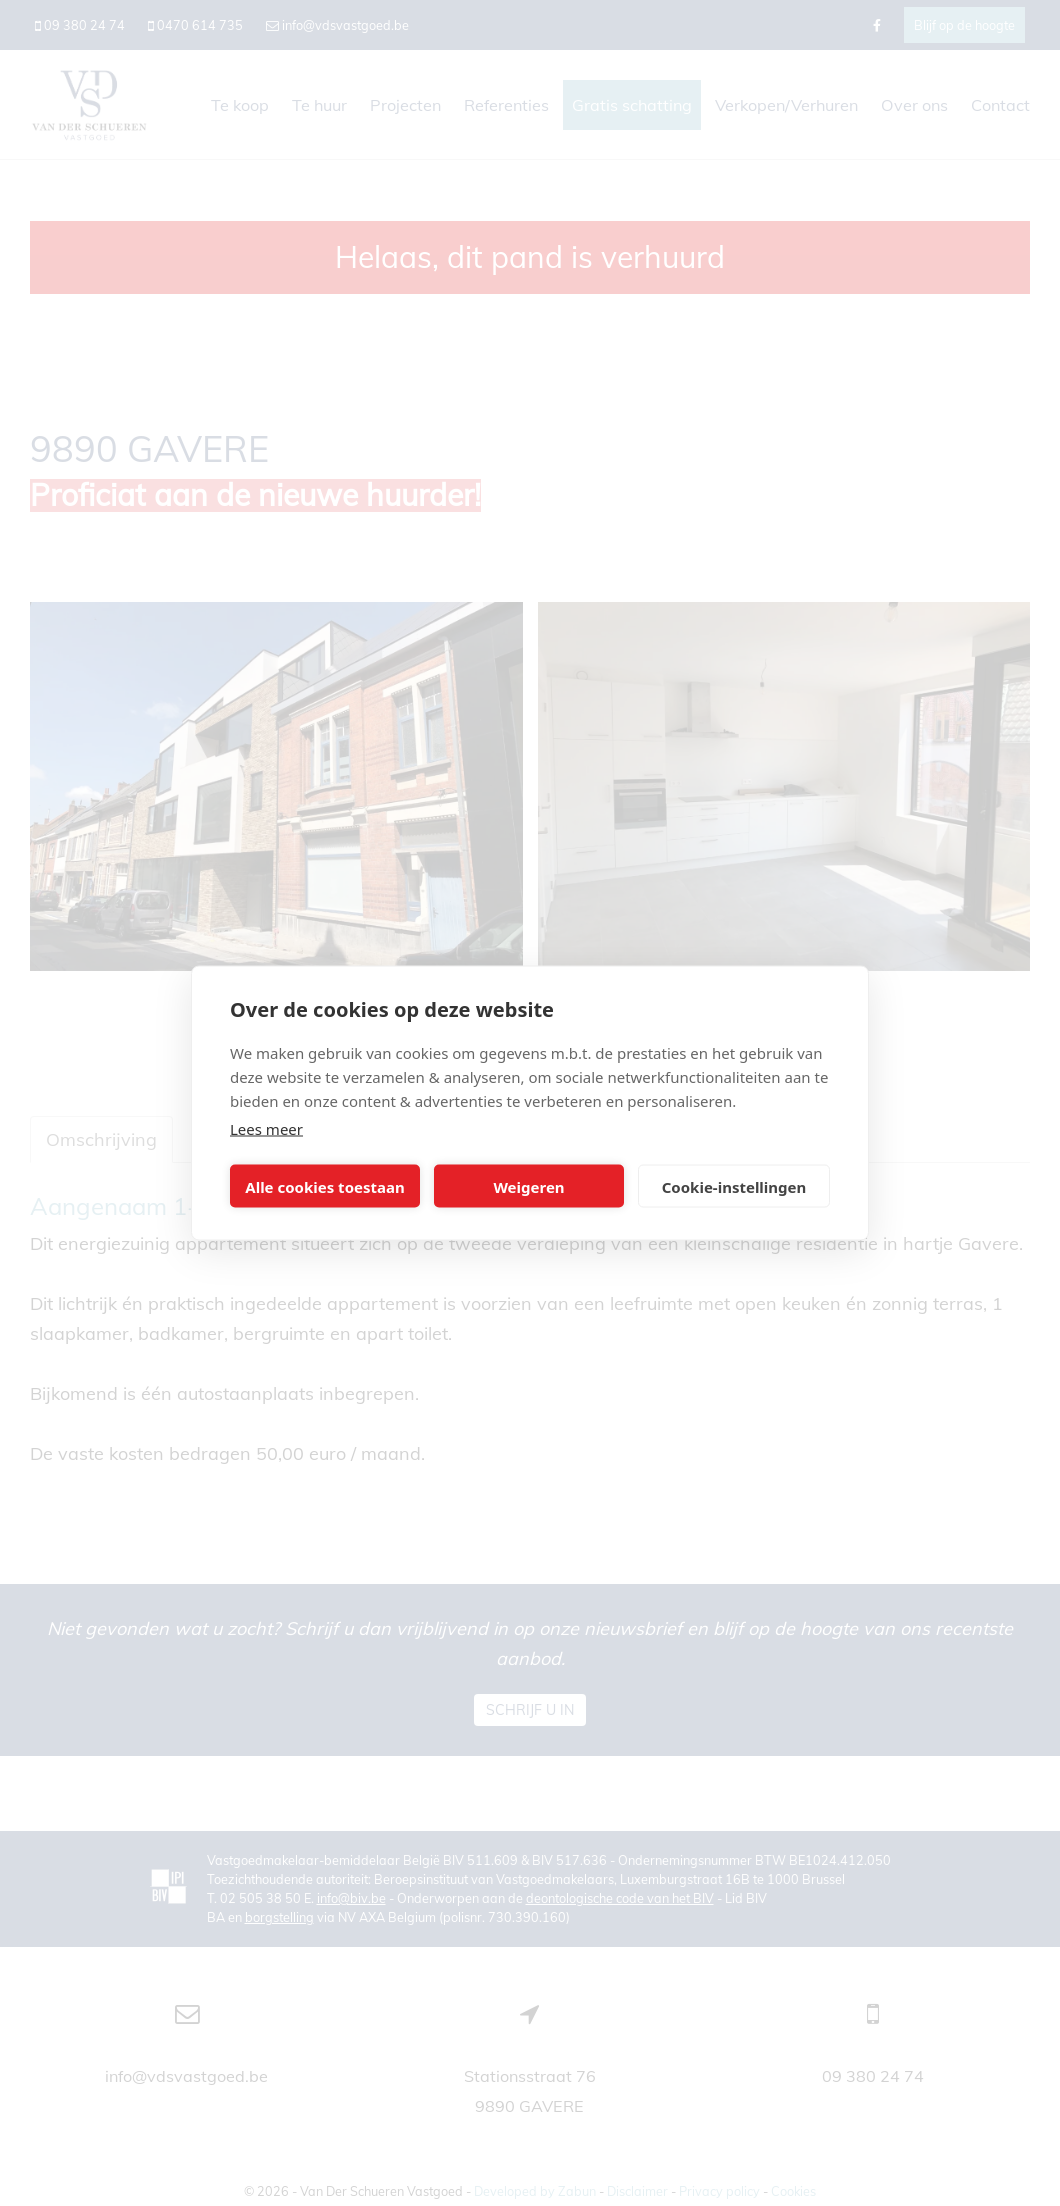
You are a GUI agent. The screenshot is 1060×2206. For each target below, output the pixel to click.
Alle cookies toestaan (324, 1186)
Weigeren (528, 1186)
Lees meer (266, 1129)
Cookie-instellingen (734, 1186)
